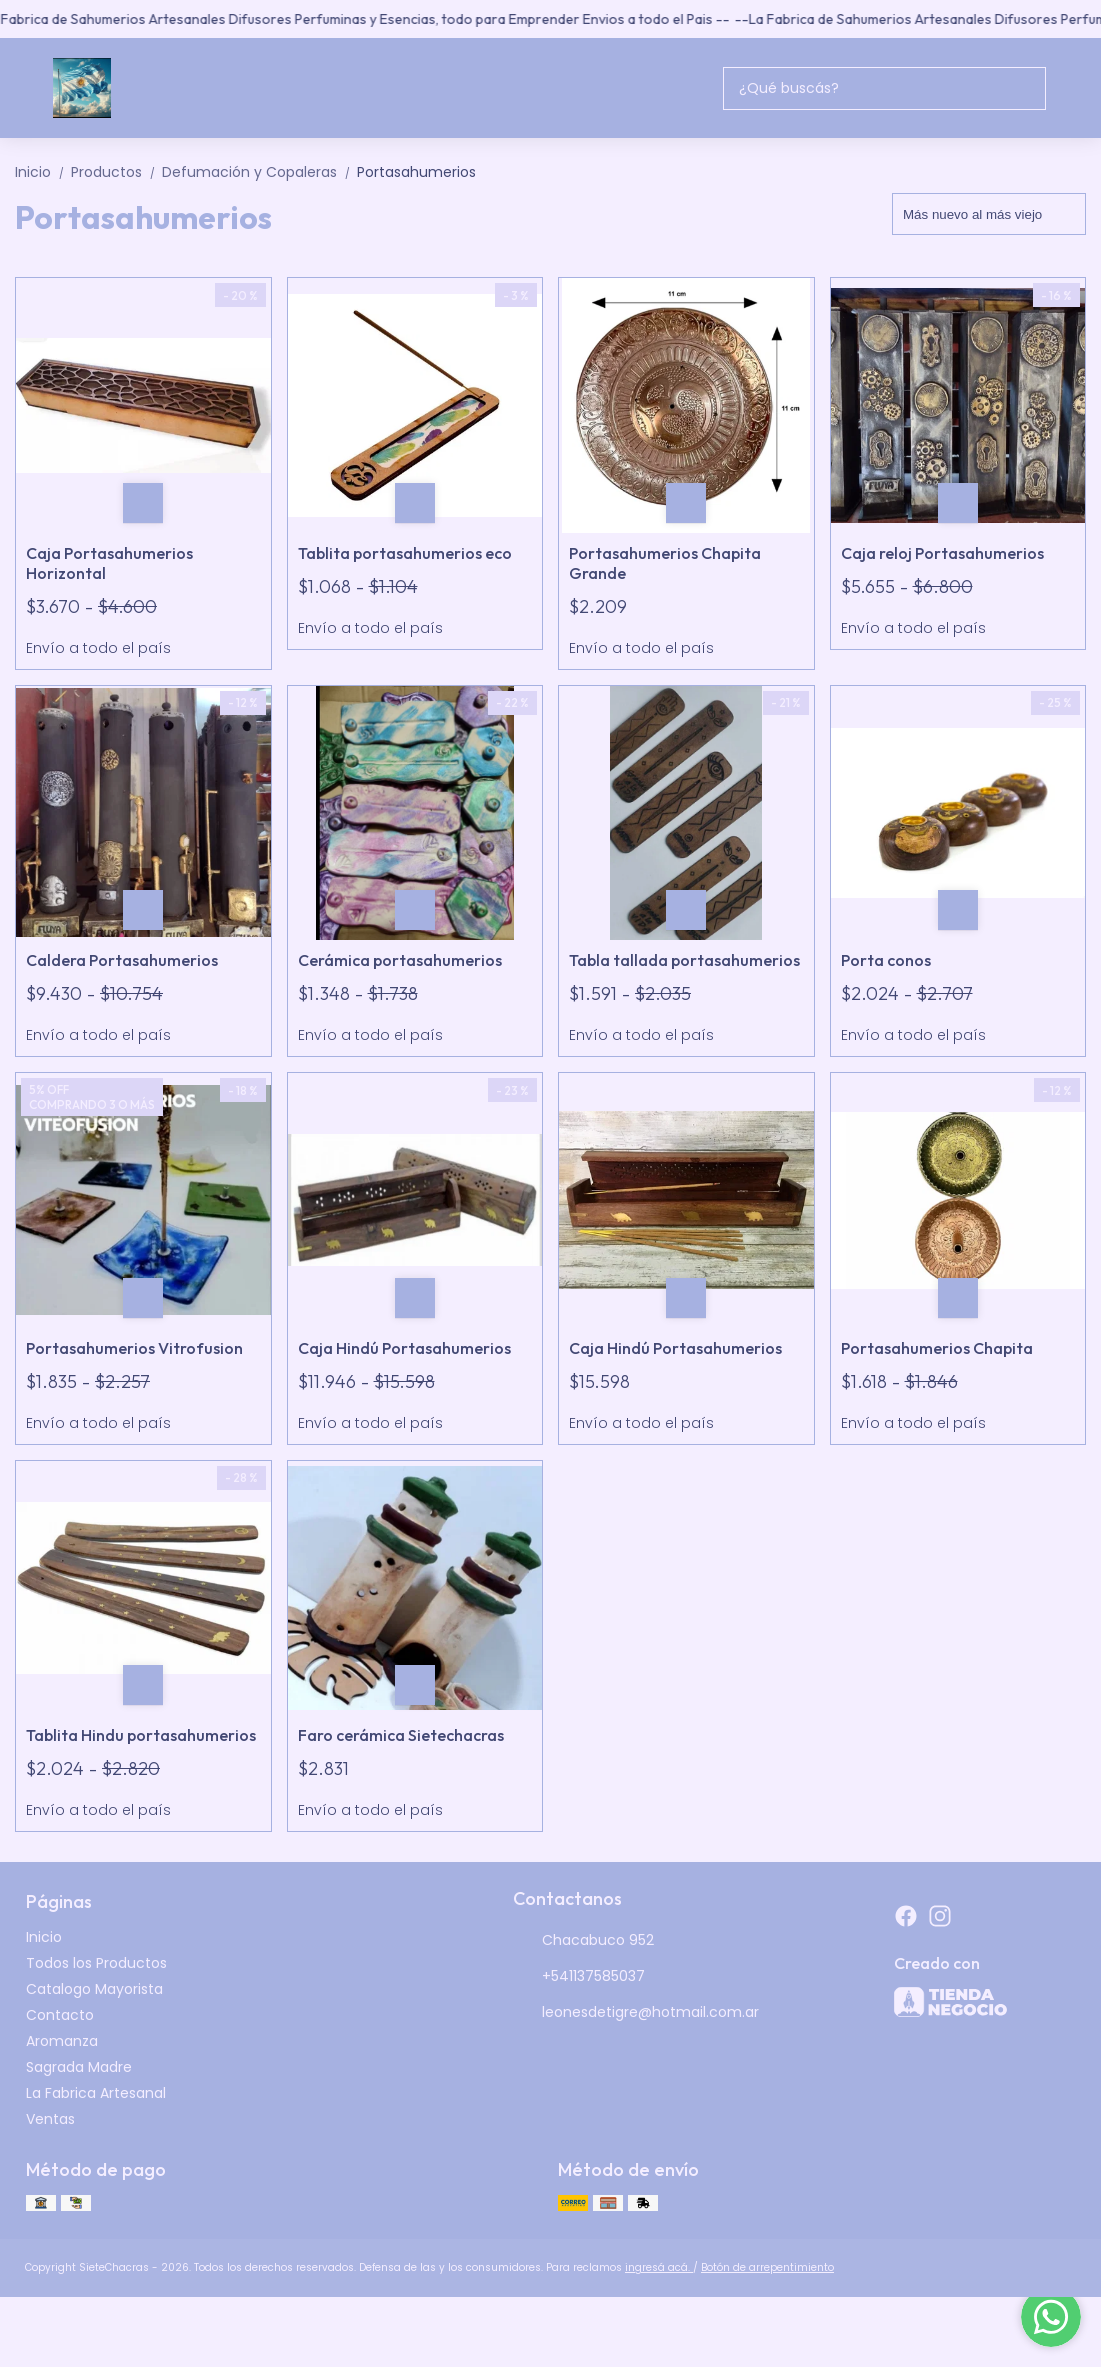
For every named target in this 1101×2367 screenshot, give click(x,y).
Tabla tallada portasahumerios (684, 960)
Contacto (60, 2015)
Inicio (43, 172)
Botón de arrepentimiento (767, 2267)
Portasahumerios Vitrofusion (134, 1348)
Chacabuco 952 (583, 1941)
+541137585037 (579, 1977)
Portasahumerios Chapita (937, 1348)
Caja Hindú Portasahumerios (404, 1348)
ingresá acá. (659, 2267)
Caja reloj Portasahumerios (942, 553)
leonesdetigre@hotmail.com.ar (636, 2013)
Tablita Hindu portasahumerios (141, 1735)
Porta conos (886, 960)
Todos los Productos (96, 1963)
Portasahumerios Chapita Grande (665, 563)
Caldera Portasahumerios (122, 960)
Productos (116, 172)
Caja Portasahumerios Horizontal (109, 563)
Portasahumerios (416, 172)
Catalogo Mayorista (94, 1989)
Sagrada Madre (79, 2067)
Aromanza (62, 2041)
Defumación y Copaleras (259, 172)
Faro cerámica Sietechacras (401, 1735)
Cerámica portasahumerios (400, 960)
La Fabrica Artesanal (96, 2093)
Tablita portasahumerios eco (405, 553)
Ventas (50, 2119)
